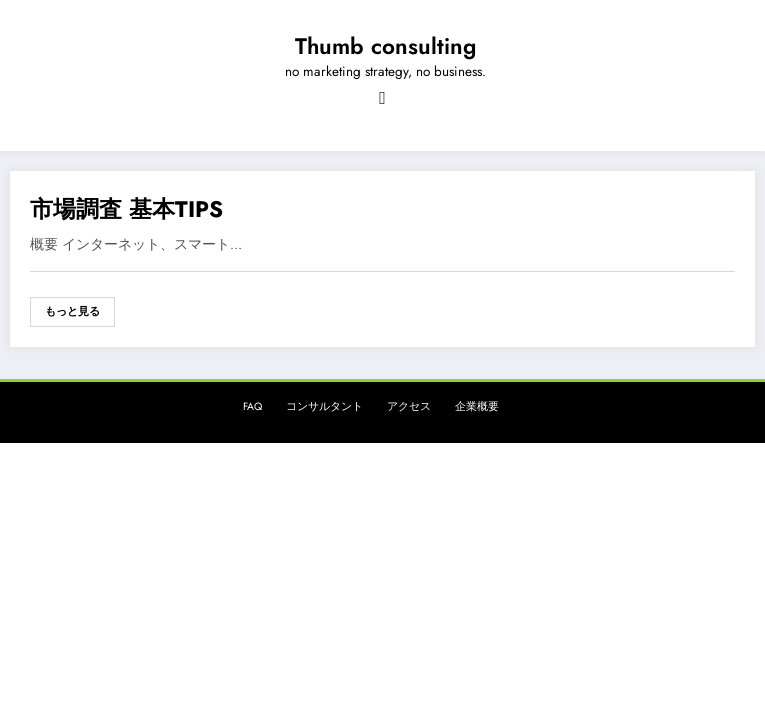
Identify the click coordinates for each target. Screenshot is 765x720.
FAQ (252, 406)
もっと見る (72, 311)
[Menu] (382, 98)
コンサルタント (324, 406)
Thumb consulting (385, 46)
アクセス (409, 406)
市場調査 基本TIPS (126, 209)
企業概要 (477, 406)
